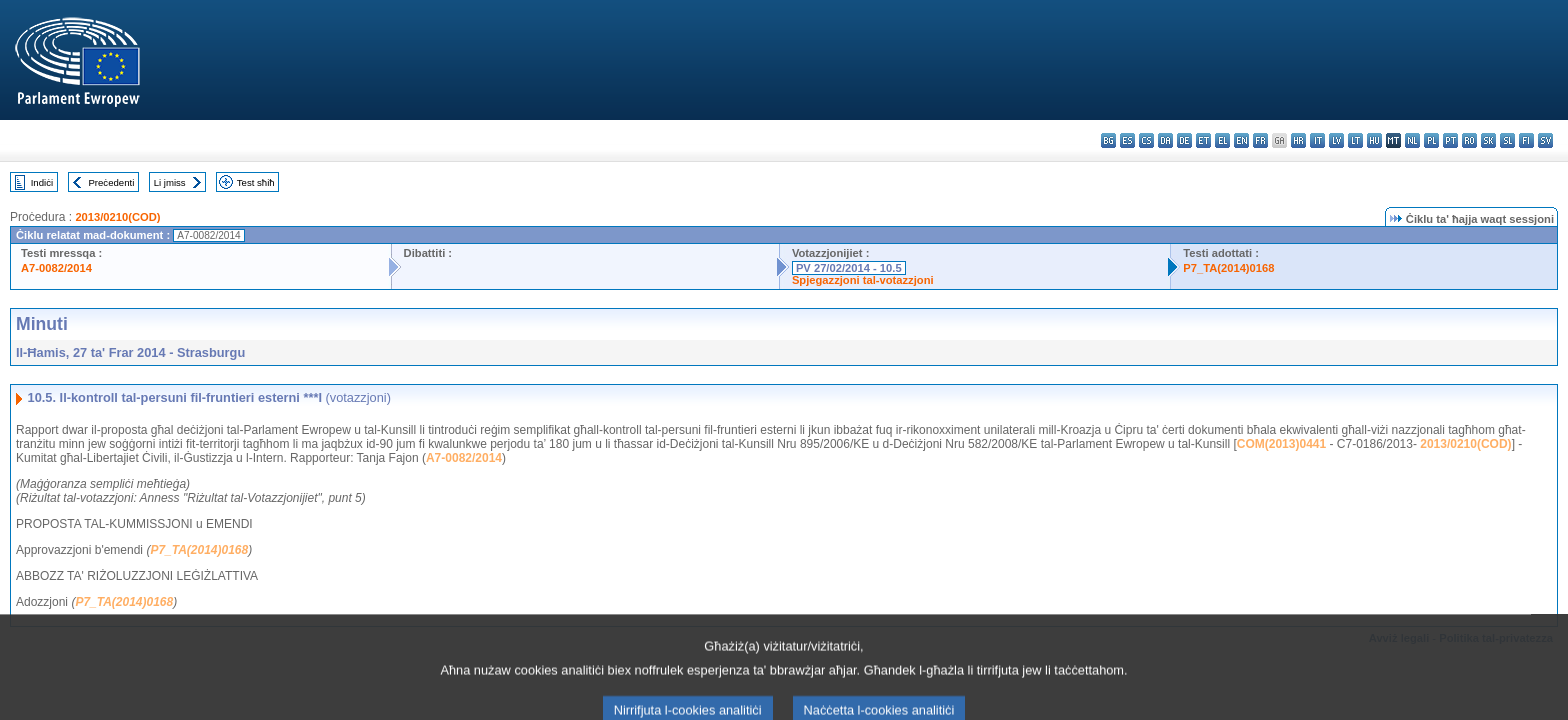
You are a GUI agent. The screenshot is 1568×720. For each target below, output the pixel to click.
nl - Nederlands (1412, 140)
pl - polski (1431, 140)
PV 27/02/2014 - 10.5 (849, 268)
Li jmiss (170, 182)
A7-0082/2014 (56, 268)
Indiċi (42, 182)
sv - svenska (1545, 140)
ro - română (1469, 140)
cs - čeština (1146, 140)
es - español (1127, 140)
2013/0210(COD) (117, 217)
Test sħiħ (256, 182)
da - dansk (1165, 140)
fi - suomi (1526, 140)
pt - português (1450, 140)
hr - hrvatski (1298, 140)
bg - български (1108, 140)
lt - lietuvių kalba (1355, 140)
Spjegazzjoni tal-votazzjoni (863, 280)
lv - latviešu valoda (1336, 140)
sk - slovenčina (1488, 140)
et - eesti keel (1203, 140)
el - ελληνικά (1222, 140)
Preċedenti (111, 182)
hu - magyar (1374, 140)
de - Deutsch (1184, 140)
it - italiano (1317, 140)
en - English (1241, 140)
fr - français (1260, 140)
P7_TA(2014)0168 (1228, 268)
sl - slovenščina (1507, 140)
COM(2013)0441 (1281, 444)
